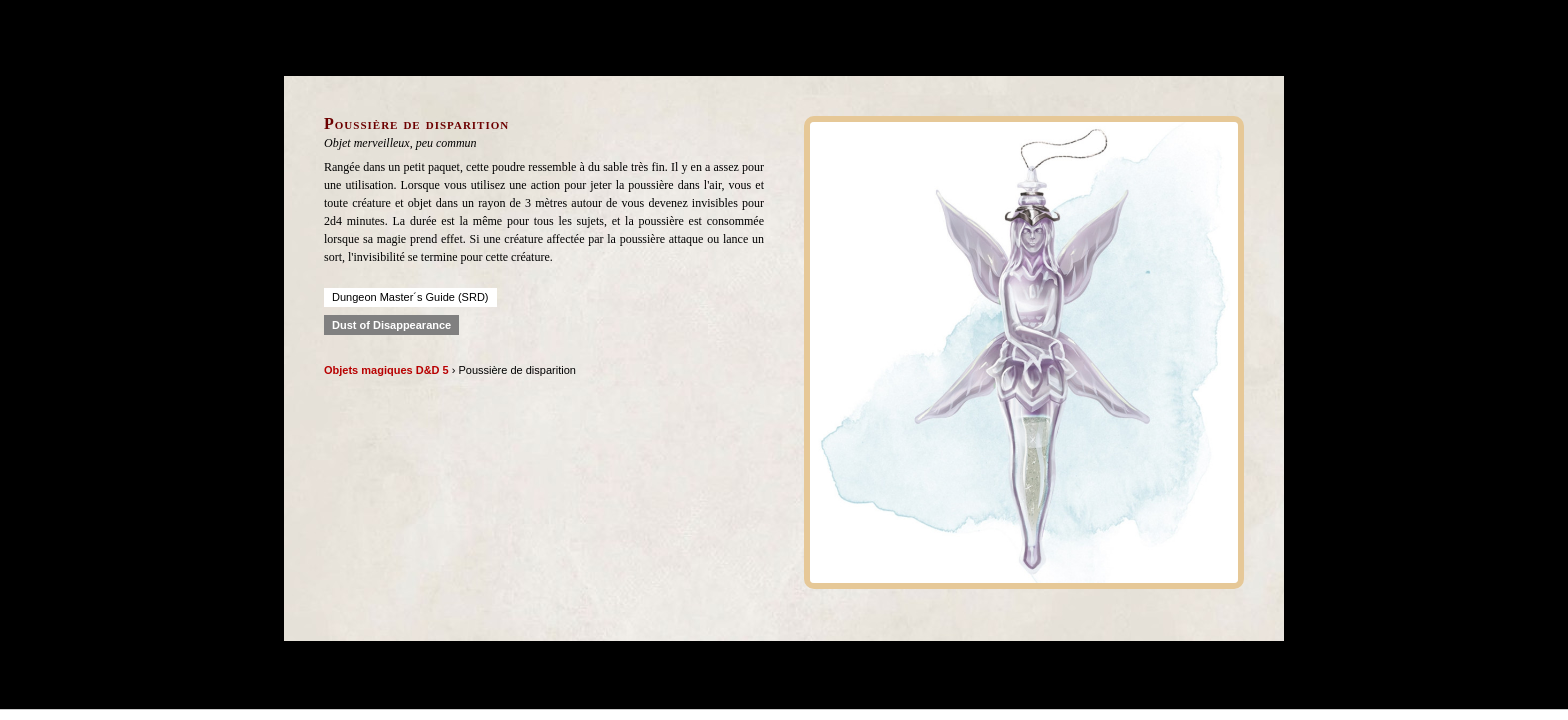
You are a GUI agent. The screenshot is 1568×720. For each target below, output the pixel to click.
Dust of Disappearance (391, 325)
